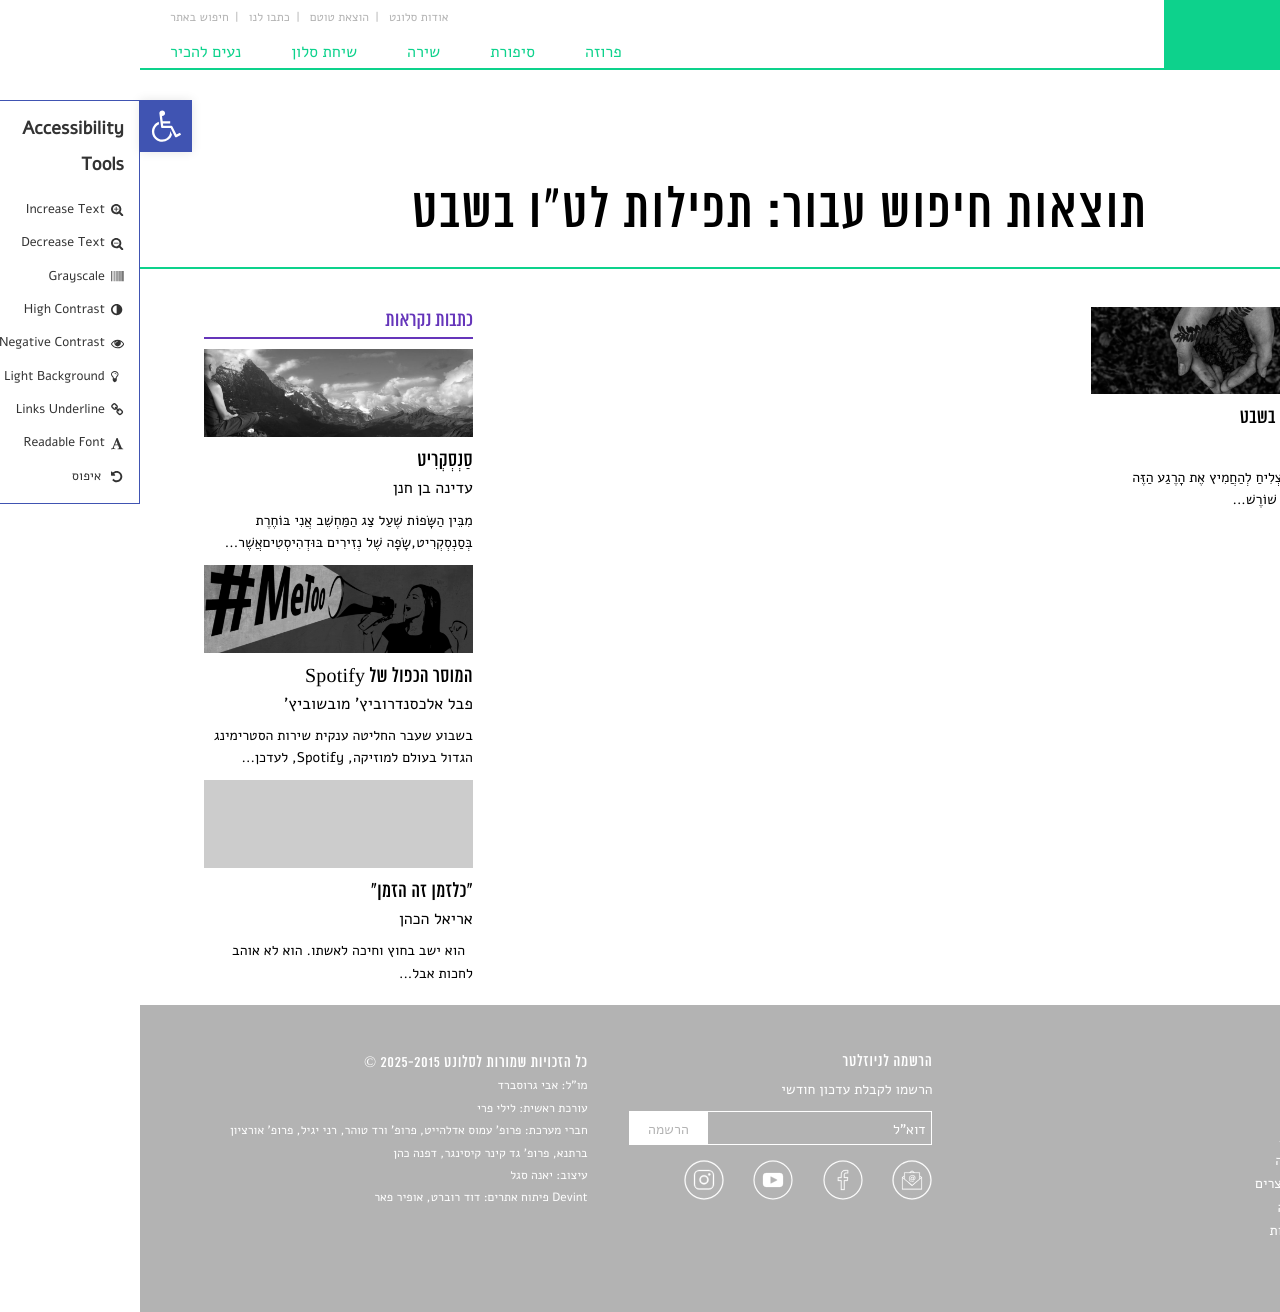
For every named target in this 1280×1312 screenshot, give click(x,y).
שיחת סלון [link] (184, 52)
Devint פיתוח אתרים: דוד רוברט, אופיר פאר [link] (340, 1198)
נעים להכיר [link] (65, 52)
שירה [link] (283, 52)
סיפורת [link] (372, 52)
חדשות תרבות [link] (1177, 1137)
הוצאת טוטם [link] (199, 18)
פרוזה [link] (463, 52)
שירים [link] (1199, 1113)
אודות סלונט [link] (279, 18)
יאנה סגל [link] (391, 1176)
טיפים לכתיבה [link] (1176, 1207)
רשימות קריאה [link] (1175, 1160)
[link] (26, 126)
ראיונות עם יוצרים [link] (1165, 1183)
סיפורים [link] (1194, 1090)
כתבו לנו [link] (129, 18)
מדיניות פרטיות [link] (1173, 1230)
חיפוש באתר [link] (59, 18)
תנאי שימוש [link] (1182, 1254)
